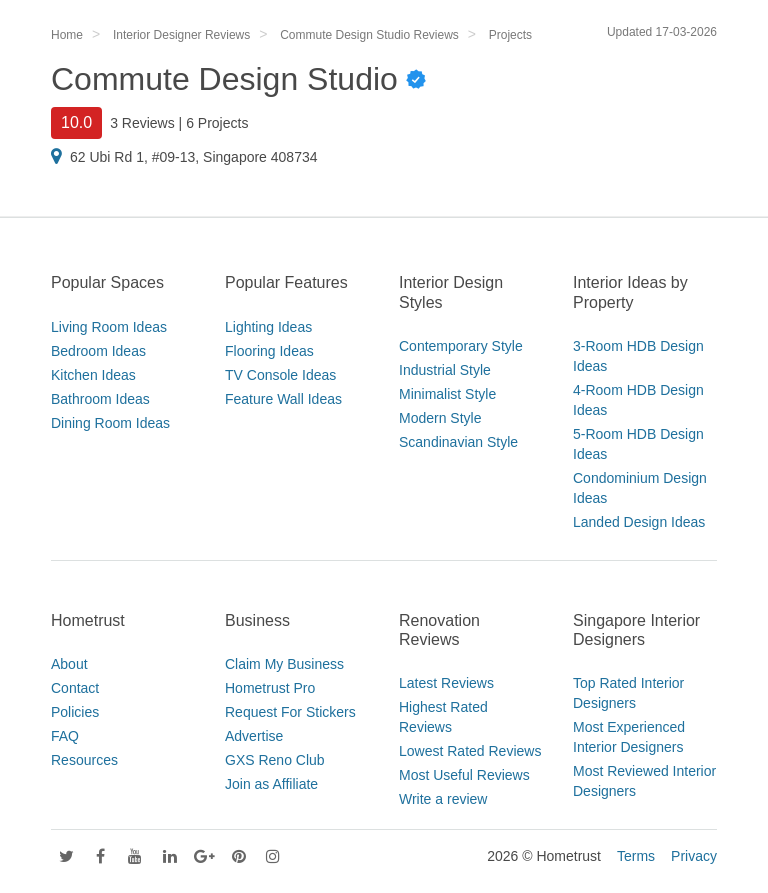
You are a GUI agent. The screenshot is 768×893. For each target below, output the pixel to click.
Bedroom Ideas (98, 351)
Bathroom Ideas (100, 399)
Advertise (254, 736)
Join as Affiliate (271, 784)
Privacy (694, 856)
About (69, 664)
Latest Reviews (446, 683)
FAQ (65, 736)
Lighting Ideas (268, 327)
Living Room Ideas (109, 327)
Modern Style (440, 418)
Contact (75, 688)
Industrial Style (445, 370)
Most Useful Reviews (464, 775)
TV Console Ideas (280, 375)
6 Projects (217, 123)
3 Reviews (142, 123)
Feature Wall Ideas (283, 399)
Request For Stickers (290, 712)
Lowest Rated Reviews (470, 751)
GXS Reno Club (275, 760)
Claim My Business (284, 664)
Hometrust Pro (270, 688)
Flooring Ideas (269, 351)
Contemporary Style (461, 346)
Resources (84, 760)
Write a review (443, 799)
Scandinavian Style (458, 442)
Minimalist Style (447, 394)
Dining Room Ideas (110, 423)
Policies (75, 712)
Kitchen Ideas (93, 375)
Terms (636, 856)
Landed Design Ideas (639, 522)
